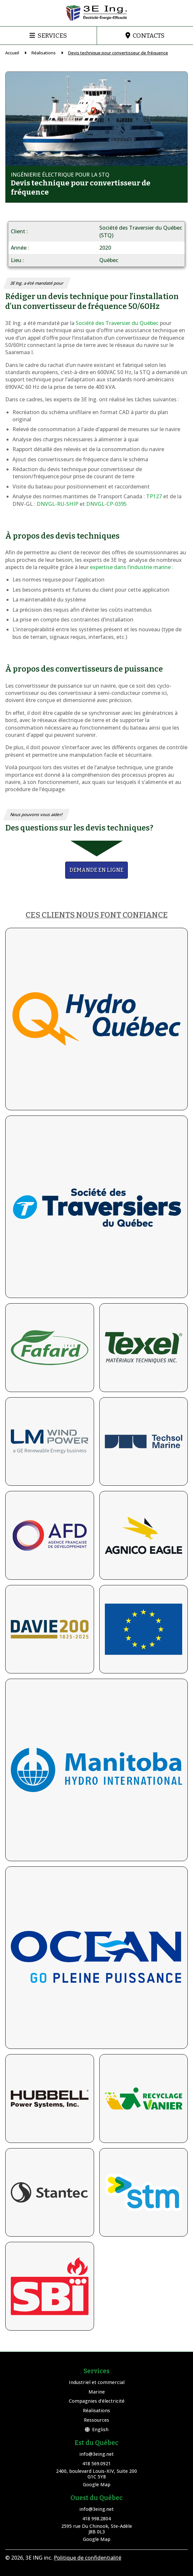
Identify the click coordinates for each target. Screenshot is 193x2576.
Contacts (148, 35)
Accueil (12, 53)
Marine (96, 2392)
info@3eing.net (96, 2454)
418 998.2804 (96, 2518)
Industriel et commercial (97, 2382)
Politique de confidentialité (87, 2557)
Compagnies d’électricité (97, 2401)
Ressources (96, 2420)
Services (52, 35)
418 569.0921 (96, 2463)
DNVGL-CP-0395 (106, 503)
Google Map (96, 2484)
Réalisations (43, 53)
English (96, 2429)
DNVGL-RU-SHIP (57, 503)
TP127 (154, 496)
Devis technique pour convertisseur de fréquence (118, 53)
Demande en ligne (96, 870)
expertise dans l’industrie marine (130, 567)
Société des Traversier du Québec (118, 323)
